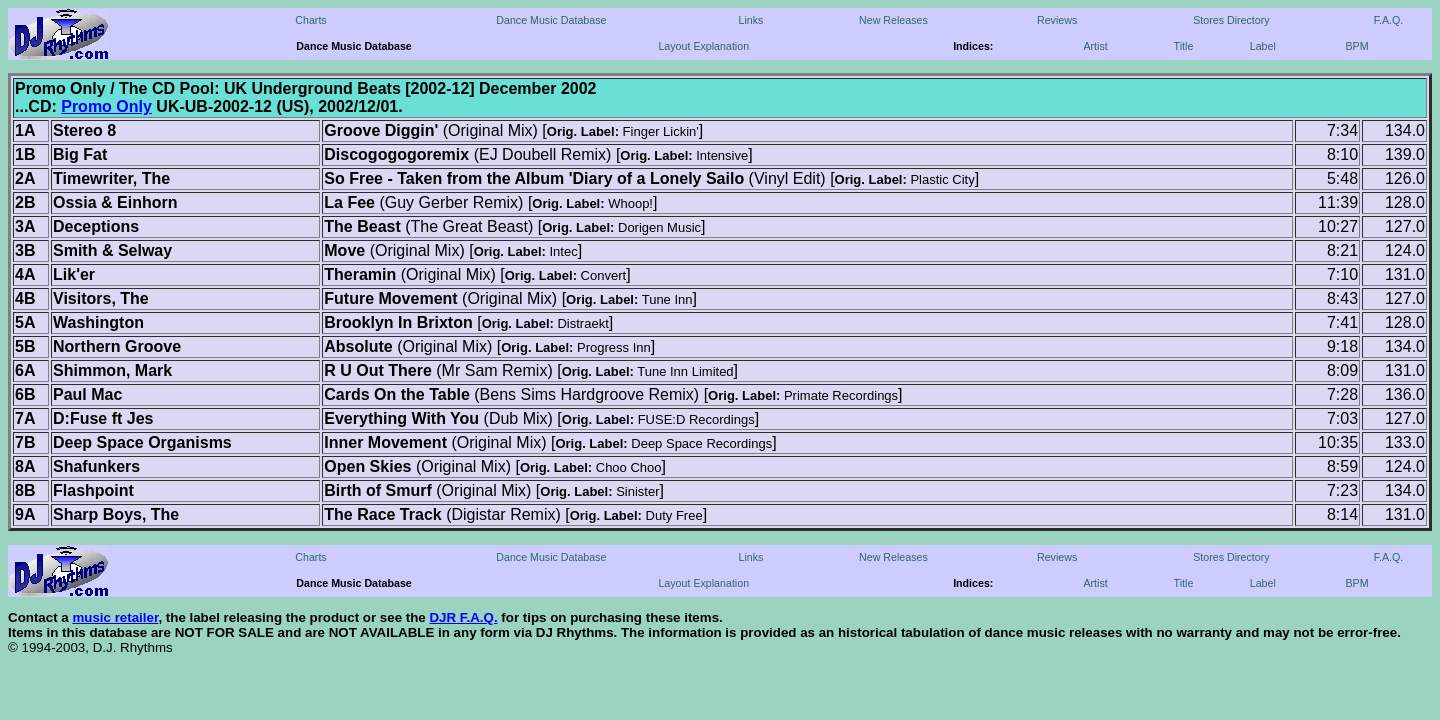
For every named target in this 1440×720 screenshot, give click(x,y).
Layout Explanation (703, 46)
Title (1184, 46)
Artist (1095, 46)
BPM (1356, 46)
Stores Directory (1231, 20)
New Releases (893, 20)
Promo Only (106, 106)
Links (750, 20)
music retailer (115, 617)
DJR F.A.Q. (463, 617)
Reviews (1057, 20)
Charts (310, 20)
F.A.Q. (1389, 20)
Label (1263, 46)
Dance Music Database (551, 20)
